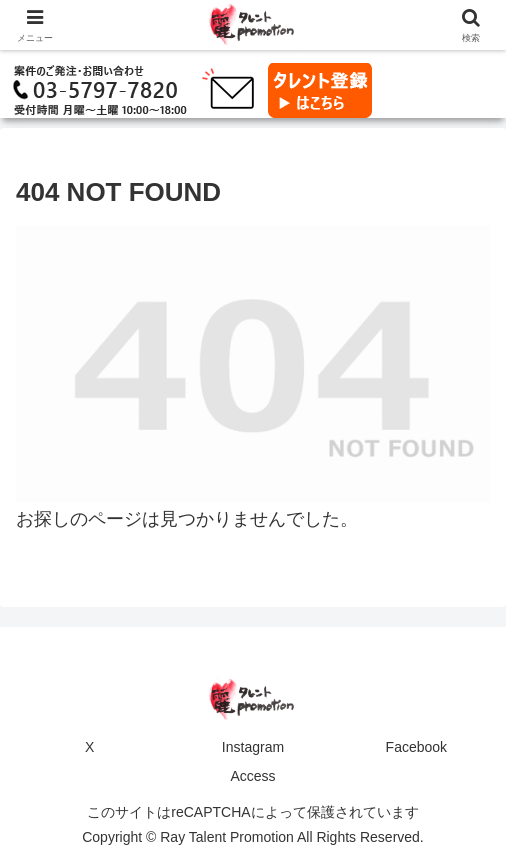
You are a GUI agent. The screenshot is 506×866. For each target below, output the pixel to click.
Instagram (253, 747)
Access (252, 776)
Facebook (416, 747)
